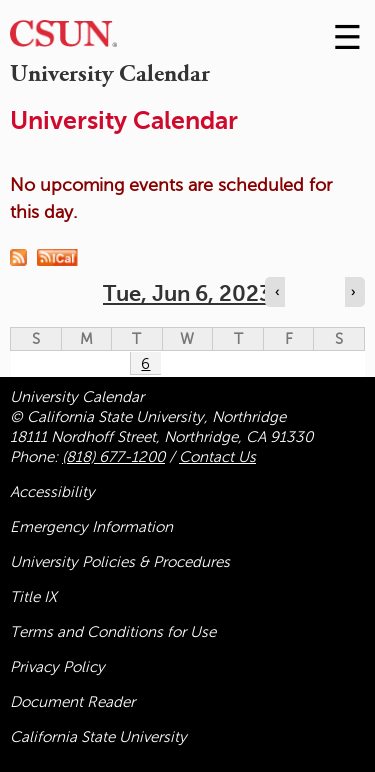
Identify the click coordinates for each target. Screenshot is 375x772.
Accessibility (52, 492)
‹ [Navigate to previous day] (277, 292)
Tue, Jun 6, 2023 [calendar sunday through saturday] (187, 293)
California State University (98, 737)
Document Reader (72, 702)
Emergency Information (91, 527)
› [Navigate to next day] (353, 292)
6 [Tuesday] (145, 364)
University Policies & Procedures (120, 562)
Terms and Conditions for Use (113, 632)
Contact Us (217, 457)
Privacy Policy (57, 667)
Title (33, 597)
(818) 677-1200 (113, 457)
